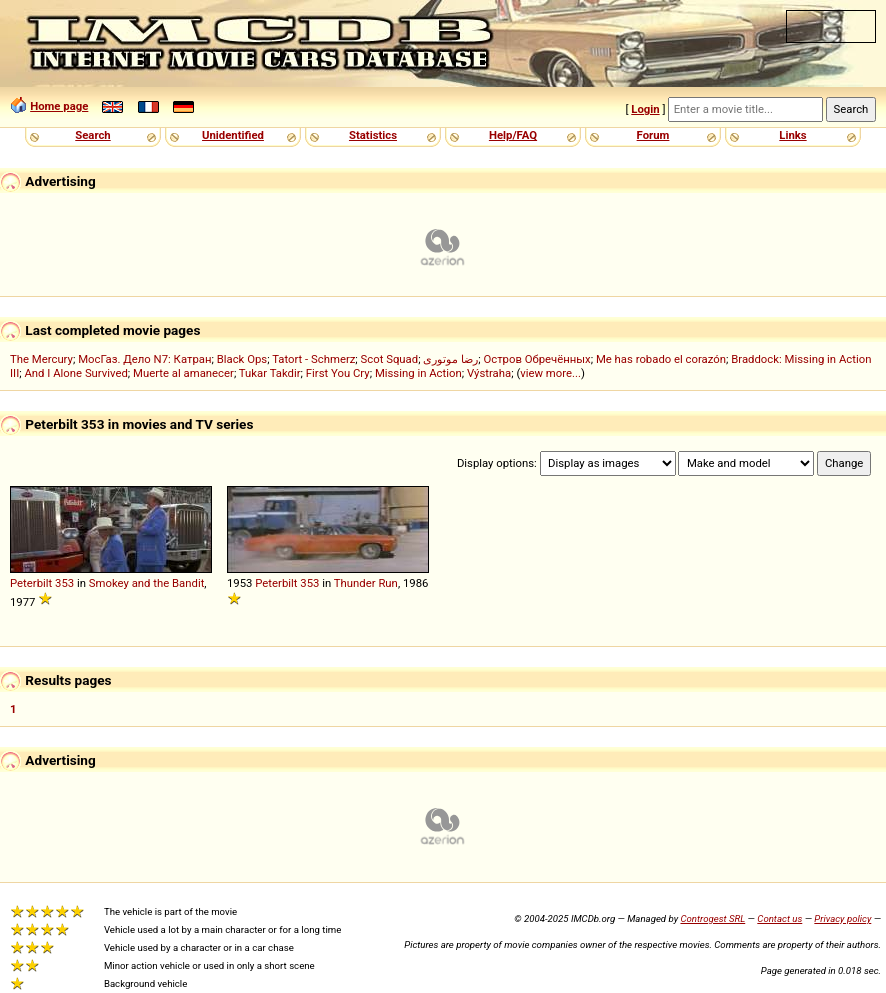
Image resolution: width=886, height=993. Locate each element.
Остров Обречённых (536, 359)
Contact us (779, 918)
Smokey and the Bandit (147, 583)
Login (645, 109)
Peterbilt (31, 583)
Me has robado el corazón (661, 359)
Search (92, 135)
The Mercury (41, 359)
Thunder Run (366, 583)
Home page (59, 106)
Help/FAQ (513, 135)
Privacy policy (842, 918)
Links (792, 135)
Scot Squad (390, 359)
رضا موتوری (450, 359)
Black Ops (242, 359)
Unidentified (233, 135)
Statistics (373, 135)
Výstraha (489, 373)
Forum (653, 135)
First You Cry (338, 373)
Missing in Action (418, 373)
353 (64, 583)
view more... (550, 373)
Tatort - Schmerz (313, 359)
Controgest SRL (712, 918)
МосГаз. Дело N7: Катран (144, 359)
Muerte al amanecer (183, 373)
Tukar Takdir (270, 373)
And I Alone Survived (75, 373)
